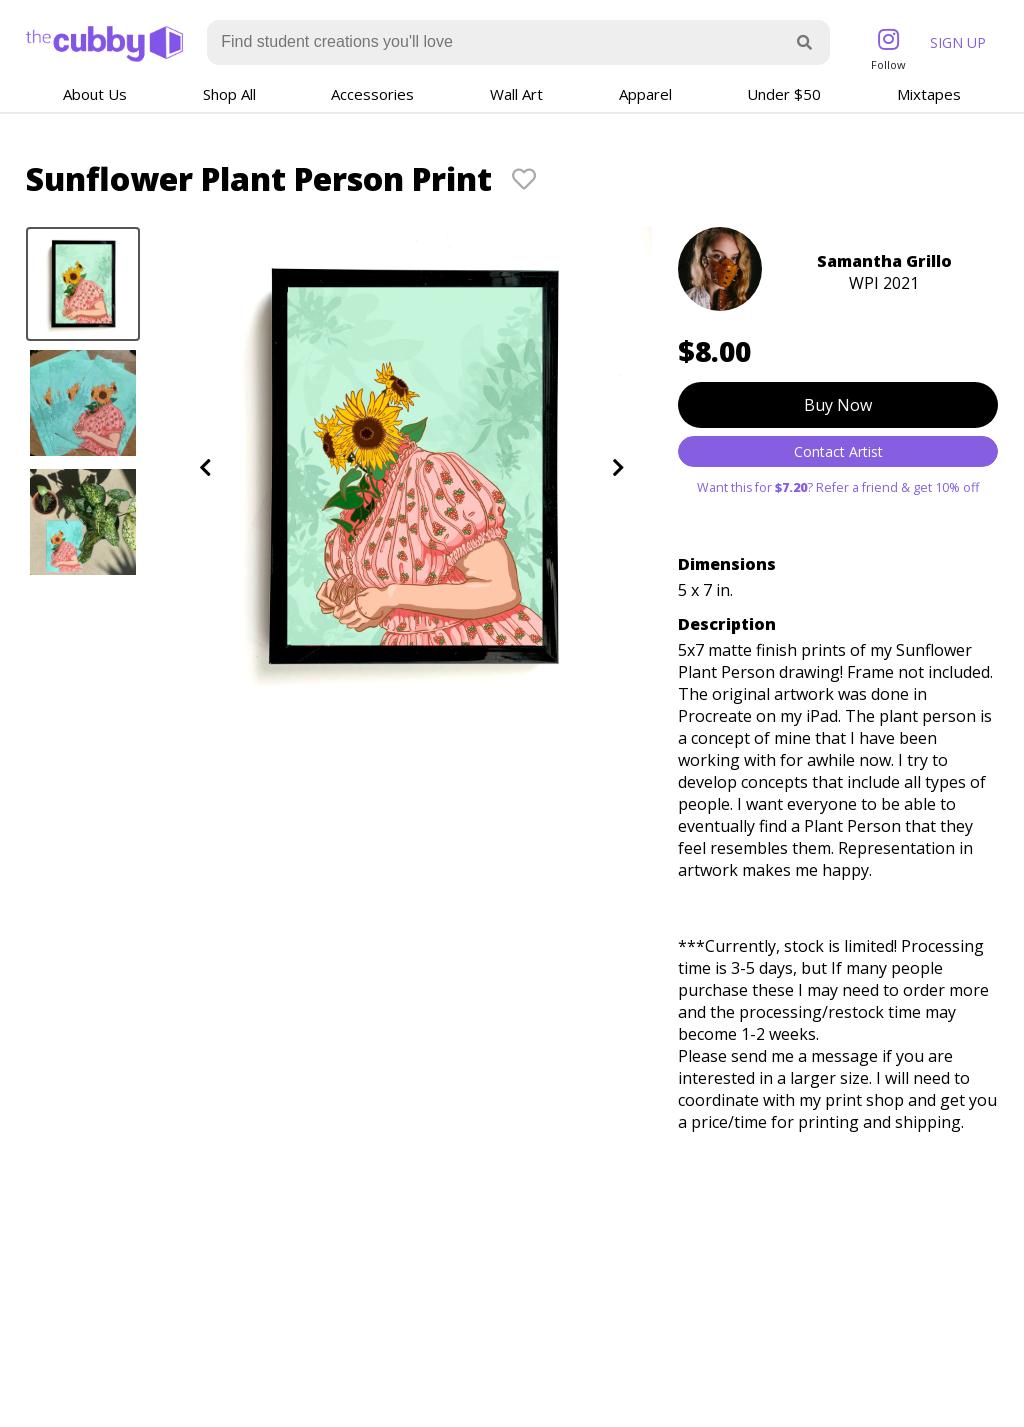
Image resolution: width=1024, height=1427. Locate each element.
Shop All (229, 94)
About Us (95, 94)
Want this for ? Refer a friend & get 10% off (838, 487)
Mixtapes (929, 94)
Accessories (372, 94)
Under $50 (784, 94)
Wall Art (516, 94)
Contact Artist (838, 451)
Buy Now (838, 405)
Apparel (645, 94)
